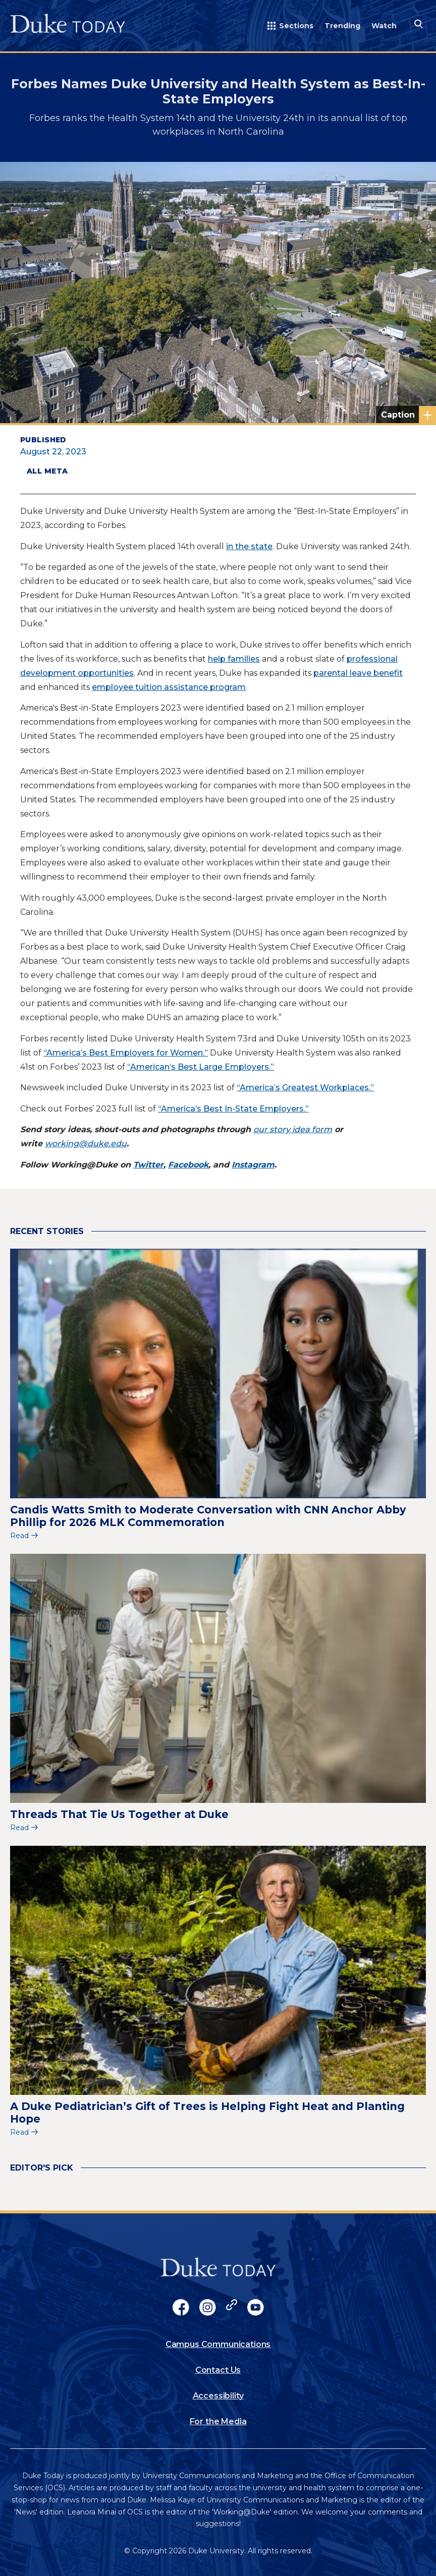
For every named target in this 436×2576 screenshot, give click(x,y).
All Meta (47, 471)
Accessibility (218, 2396)
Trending (342, 25)
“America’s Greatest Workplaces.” (305, 1087)
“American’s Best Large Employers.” (200, 1067)
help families (234, 659)
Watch (384, 25)
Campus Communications (218, 2344)
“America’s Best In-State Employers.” (233, 1109)
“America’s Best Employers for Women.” (125, 1053)
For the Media (218, 2421)
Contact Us (218, 2370)
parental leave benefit (358, 673)
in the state (249, 546)
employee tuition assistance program (169, 687)
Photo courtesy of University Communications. (408, 415)
